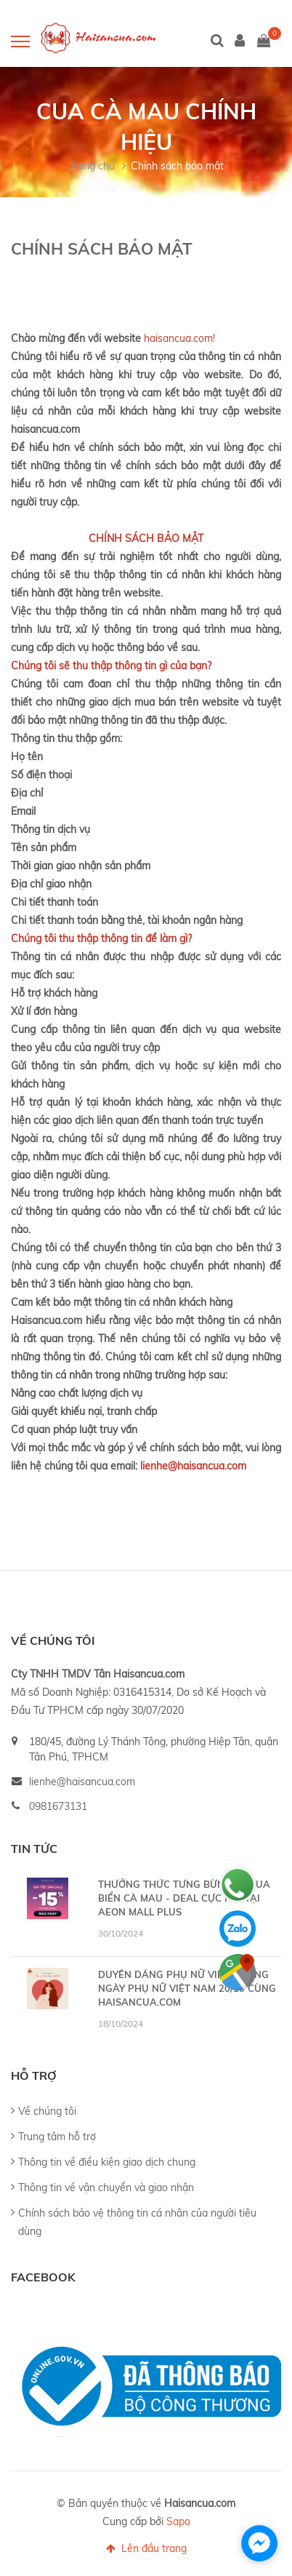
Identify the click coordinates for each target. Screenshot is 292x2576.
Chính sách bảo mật (177, 165)
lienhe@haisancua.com (82, 1781)
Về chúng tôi (47, 2111)
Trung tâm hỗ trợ (57, 2136)
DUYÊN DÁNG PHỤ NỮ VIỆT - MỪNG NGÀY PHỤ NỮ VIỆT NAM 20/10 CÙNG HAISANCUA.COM (187, 1988)
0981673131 (58, 1806)
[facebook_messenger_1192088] (259, 2543)
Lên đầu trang (146, 2548)
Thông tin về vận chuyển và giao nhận (106, 2187)
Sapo (178, 2521)
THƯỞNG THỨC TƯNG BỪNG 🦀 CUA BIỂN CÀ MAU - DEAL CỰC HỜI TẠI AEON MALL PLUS (184, 1898)
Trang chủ (92, 165)
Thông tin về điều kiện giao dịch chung (106, 2162)
